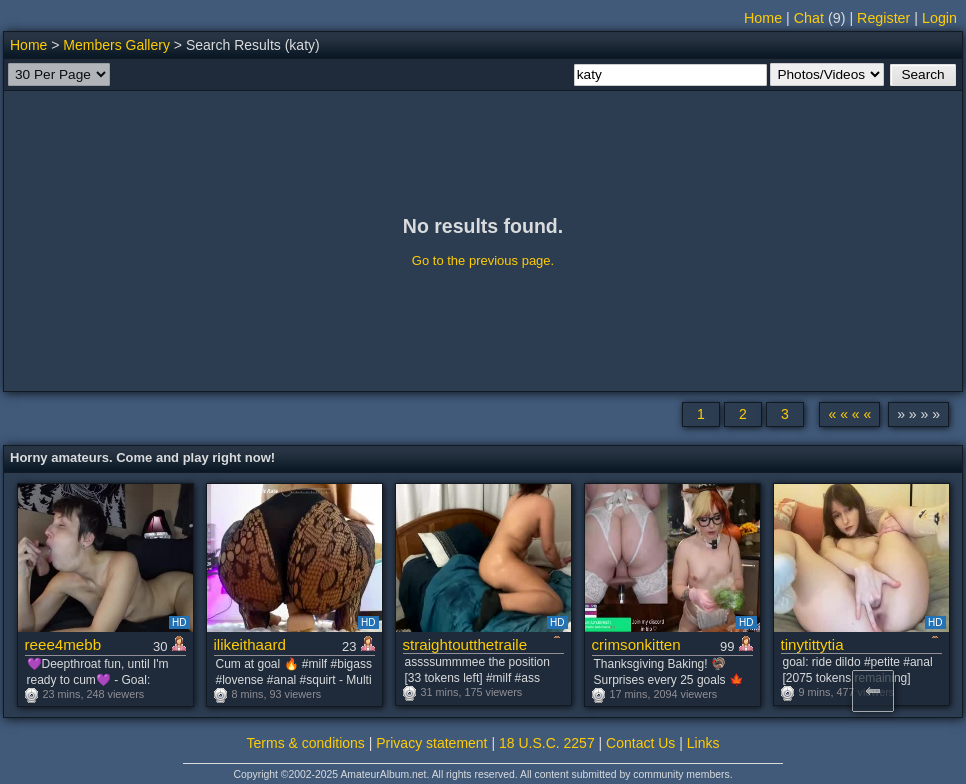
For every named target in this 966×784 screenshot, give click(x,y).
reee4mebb (63, 644)
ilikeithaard (250, 644)
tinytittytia (812, 644)
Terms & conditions (306, 743)
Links (703, 743)
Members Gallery (116, 45)
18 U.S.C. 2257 (547, 743)
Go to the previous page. (483, 260)
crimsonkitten (636, 644)
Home (763, 18)
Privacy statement (431, 743)
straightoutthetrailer (465, 644)
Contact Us (640, 743)
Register (883, 18)
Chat (809, 18)
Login (939, 18)
